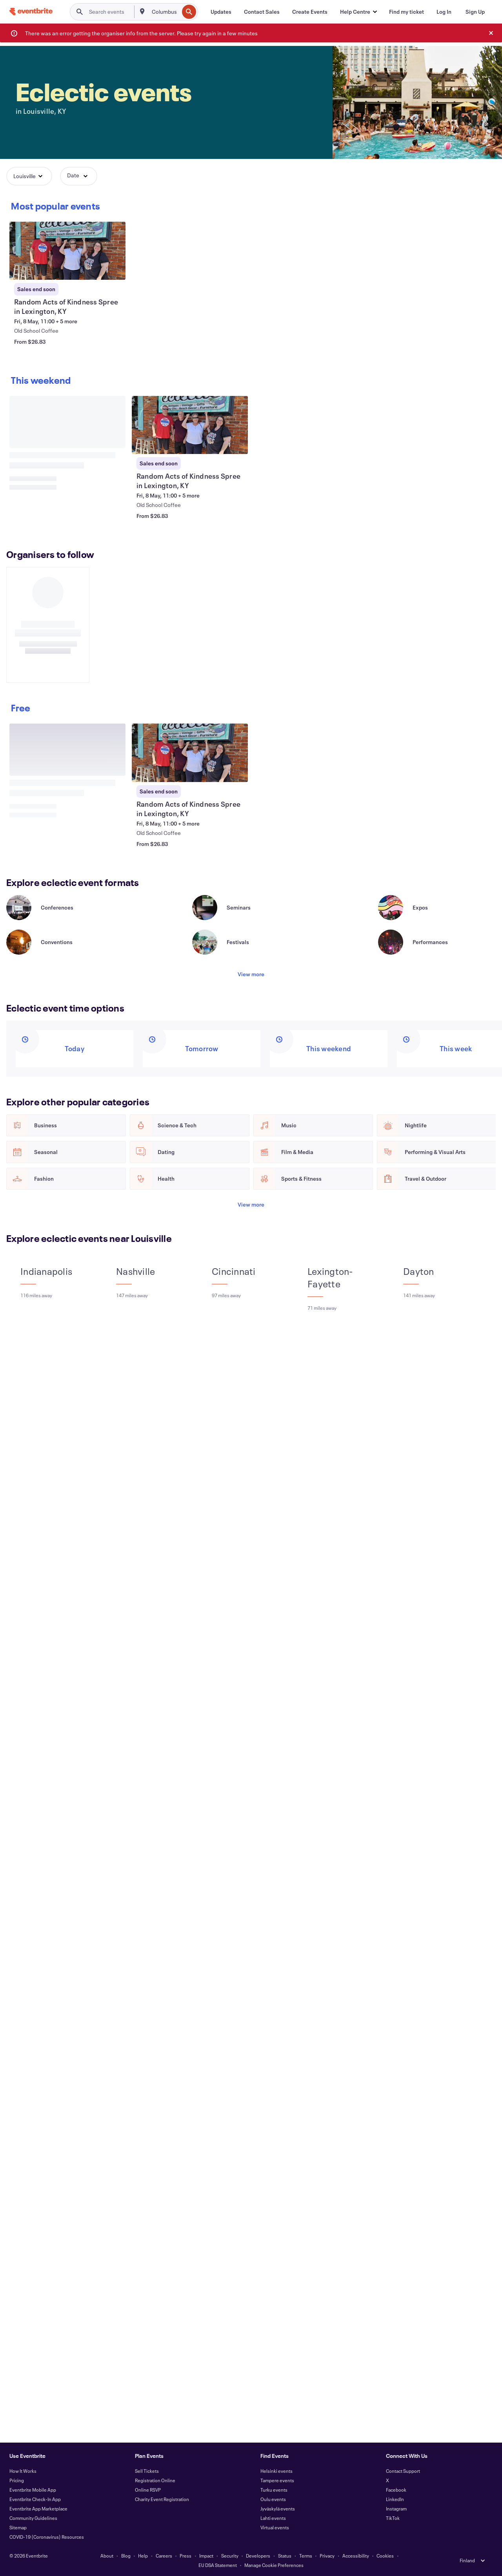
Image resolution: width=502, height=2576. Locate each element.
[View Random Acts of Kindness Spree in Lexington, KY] (67, 251)
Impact (206, 2555)
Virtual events (274, 2527)
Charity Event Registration (162, 2499)
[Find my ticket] (406, 12)
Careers (164, 2555)
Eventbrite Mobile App (32, 2490)
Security (229, 2555)
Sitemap (18, 2527)
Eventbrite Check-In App (35, 2499)
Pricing (16, 2480)
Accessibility (355, 2555)
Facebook (396, 2490)
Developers (258, 2555)
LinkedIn (395, 2499)
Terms (305, 2555)
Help (143, 2555)
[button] (358, 11)
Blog (126, 2555)
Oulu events (273, 2499)
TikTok (393, 2518)
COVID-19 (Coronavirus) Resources (46, 2537)
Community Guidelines (33, 2518)
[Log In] (444, 12)
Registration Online (155, 2480)
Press (185, 2555)
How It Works (22, 2471)
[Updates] (221, 12)
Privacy (327, 2555)
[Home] (31, 11)
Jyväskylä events (277, 2508)
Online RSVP (148, 2490)
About (106, 2555)
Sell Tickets (147, 2471)
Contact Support (403, 2471)
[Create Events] (310, 12)
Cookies (385, 2555)
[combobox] (164, 12)
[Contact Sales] (262, 12)
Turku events (273, 2490)
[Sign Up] (475, 12)
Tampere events (277, 2480)
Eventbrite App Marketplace (38, 2508)
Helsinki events (276, 2471)
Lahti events (273, 2518)
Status (284, 2555)
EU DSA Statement (217, 2565)
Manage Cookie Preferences (274, 2565)
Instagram (396, 2508)
